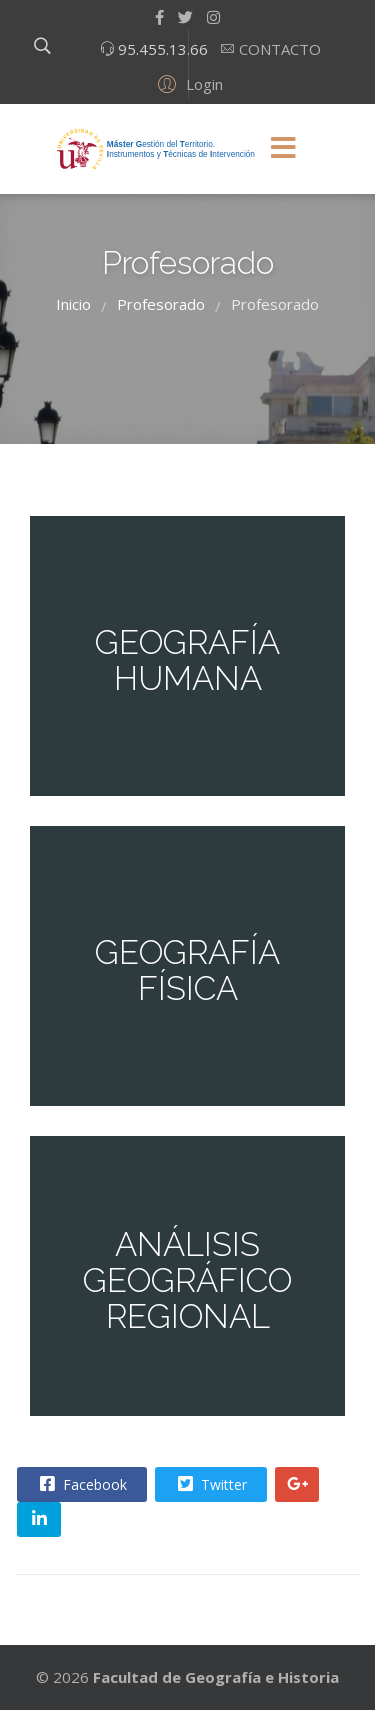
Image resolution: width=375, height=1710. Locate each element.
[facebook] (159, 17)
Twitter (210, 1484)
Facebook (81, 1484)
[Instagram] (213, 17)
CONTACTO (278, 49)
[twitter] (185, 17)
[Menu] (284, 149)
